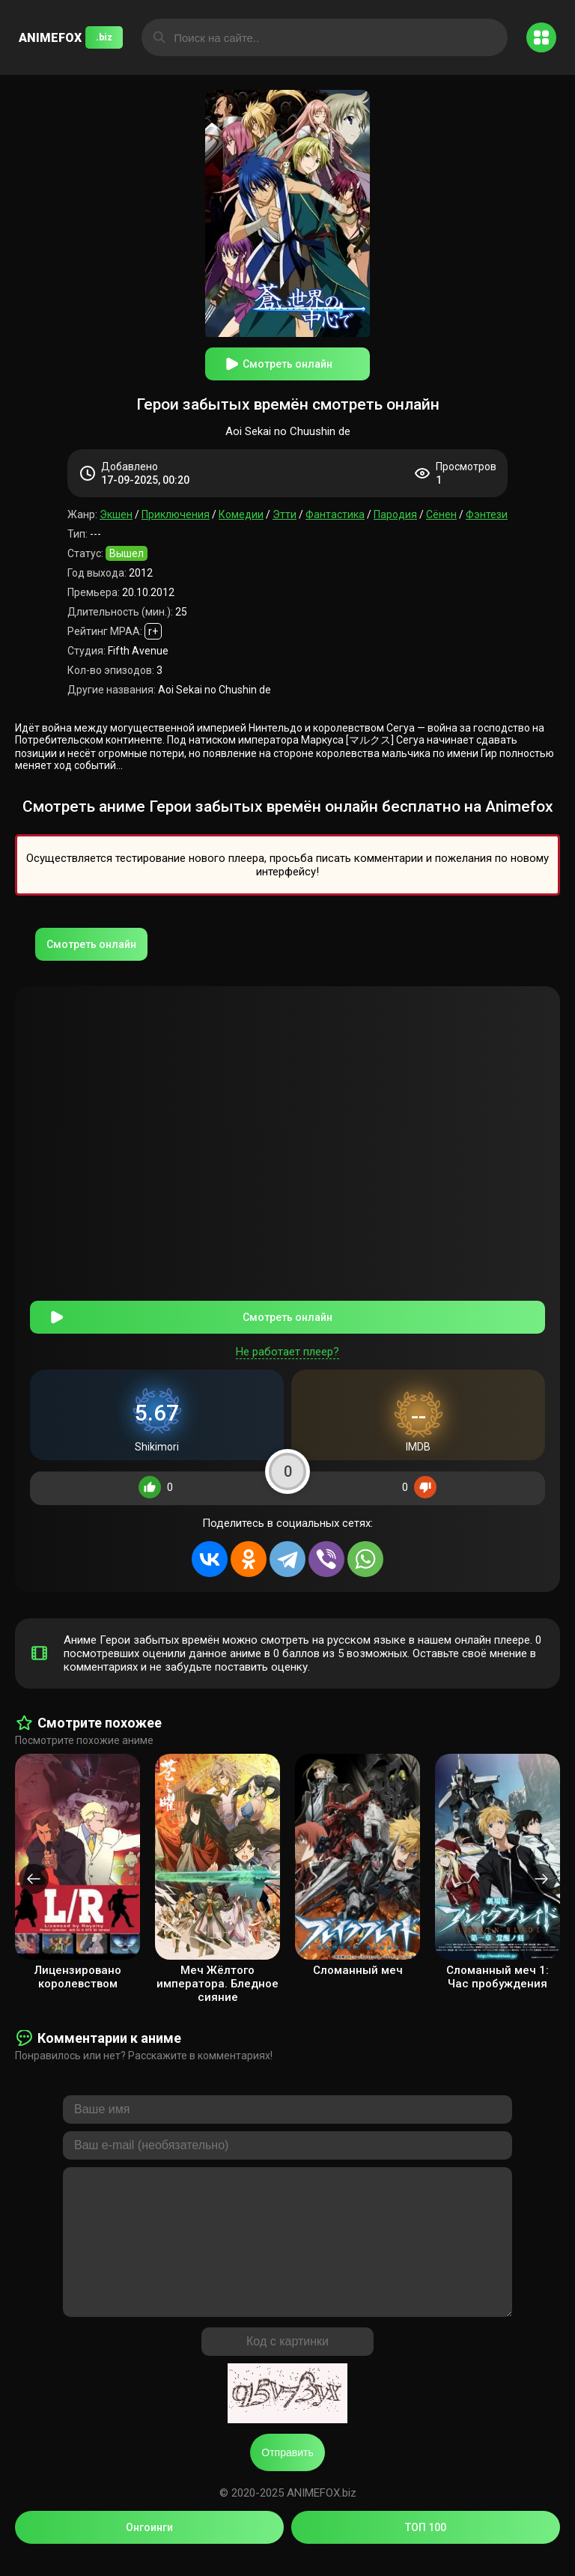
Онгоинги (149, 2545)
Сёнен (441, 514)
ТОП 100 (425, 2545)
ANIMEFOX (71, 37)
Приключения (176, 514)
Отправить (287, 2470)
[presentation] (34, 1866)
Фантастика (335, 514)
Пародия (395, 514)
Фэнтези (487, 514)
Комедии (241, 514)
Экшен (116, 514)
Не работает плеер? (287, 1339)
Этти (284, 514)
